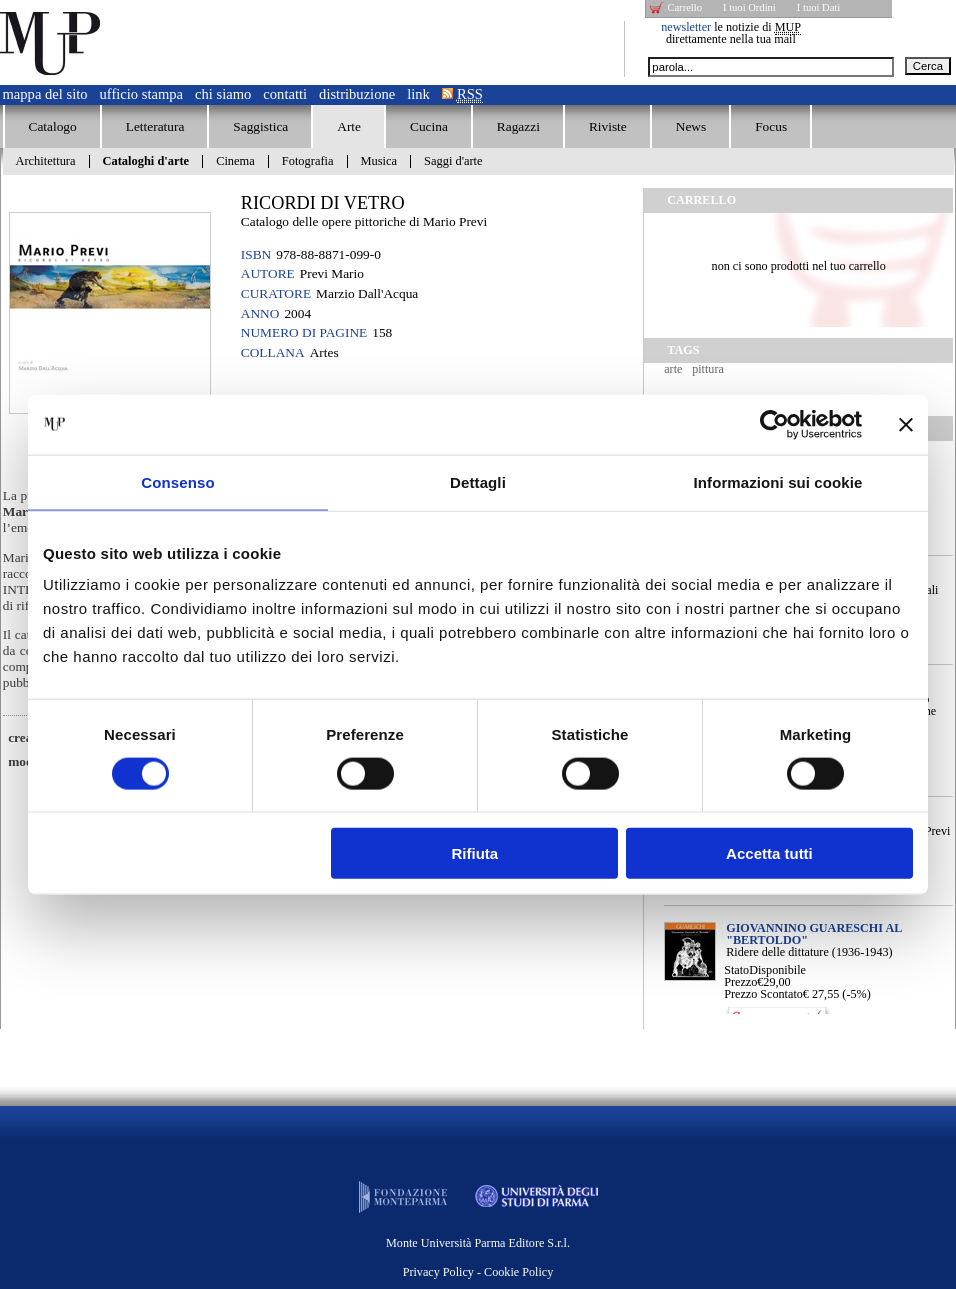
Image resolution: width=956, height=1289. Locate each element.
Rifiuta (475, 853)
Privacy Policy (438, 1272)
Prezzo (740, 982)
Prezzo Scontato (763, 994)
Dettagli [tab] (478, 481)
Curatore (276, 293)
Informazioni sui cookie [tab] (778, 481)
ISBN (256, 254)
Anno (260, 313)
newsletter (686, 27)
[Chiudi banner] (906, 424)
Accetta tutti (769, 853)
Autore (268, 273)
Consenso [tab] (177, 481)
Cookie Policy (518, 1272)
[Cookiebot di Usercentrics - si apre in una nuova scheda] (774, 424)
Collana (273, 352)
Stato (736, 970)
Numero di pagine (304, 332)
